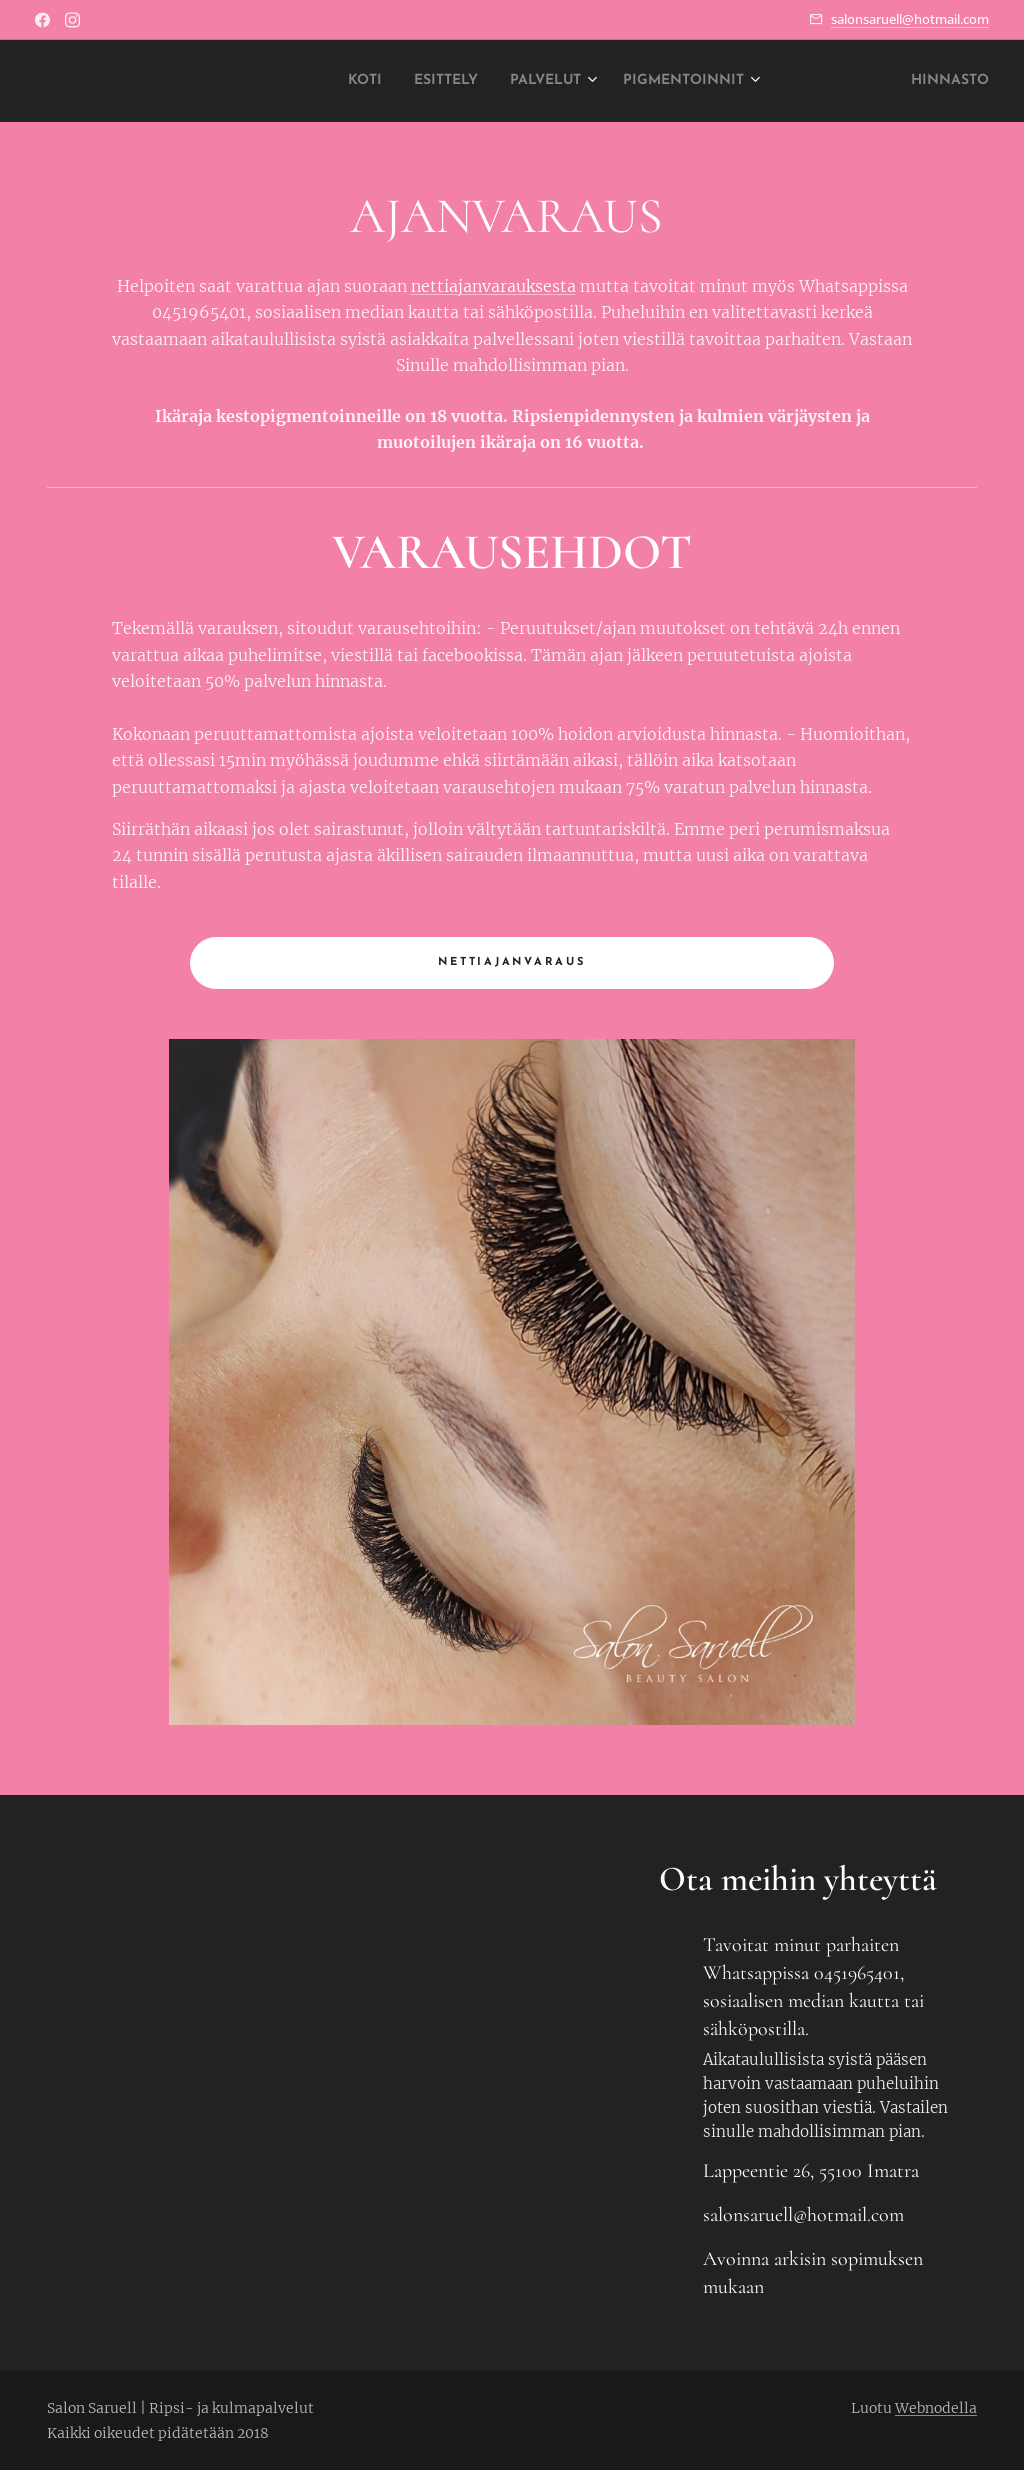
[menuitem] (275, 81)
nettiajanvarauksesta (493, 286)
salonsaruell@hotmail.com (910, 19)
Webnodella (936, 2408)
